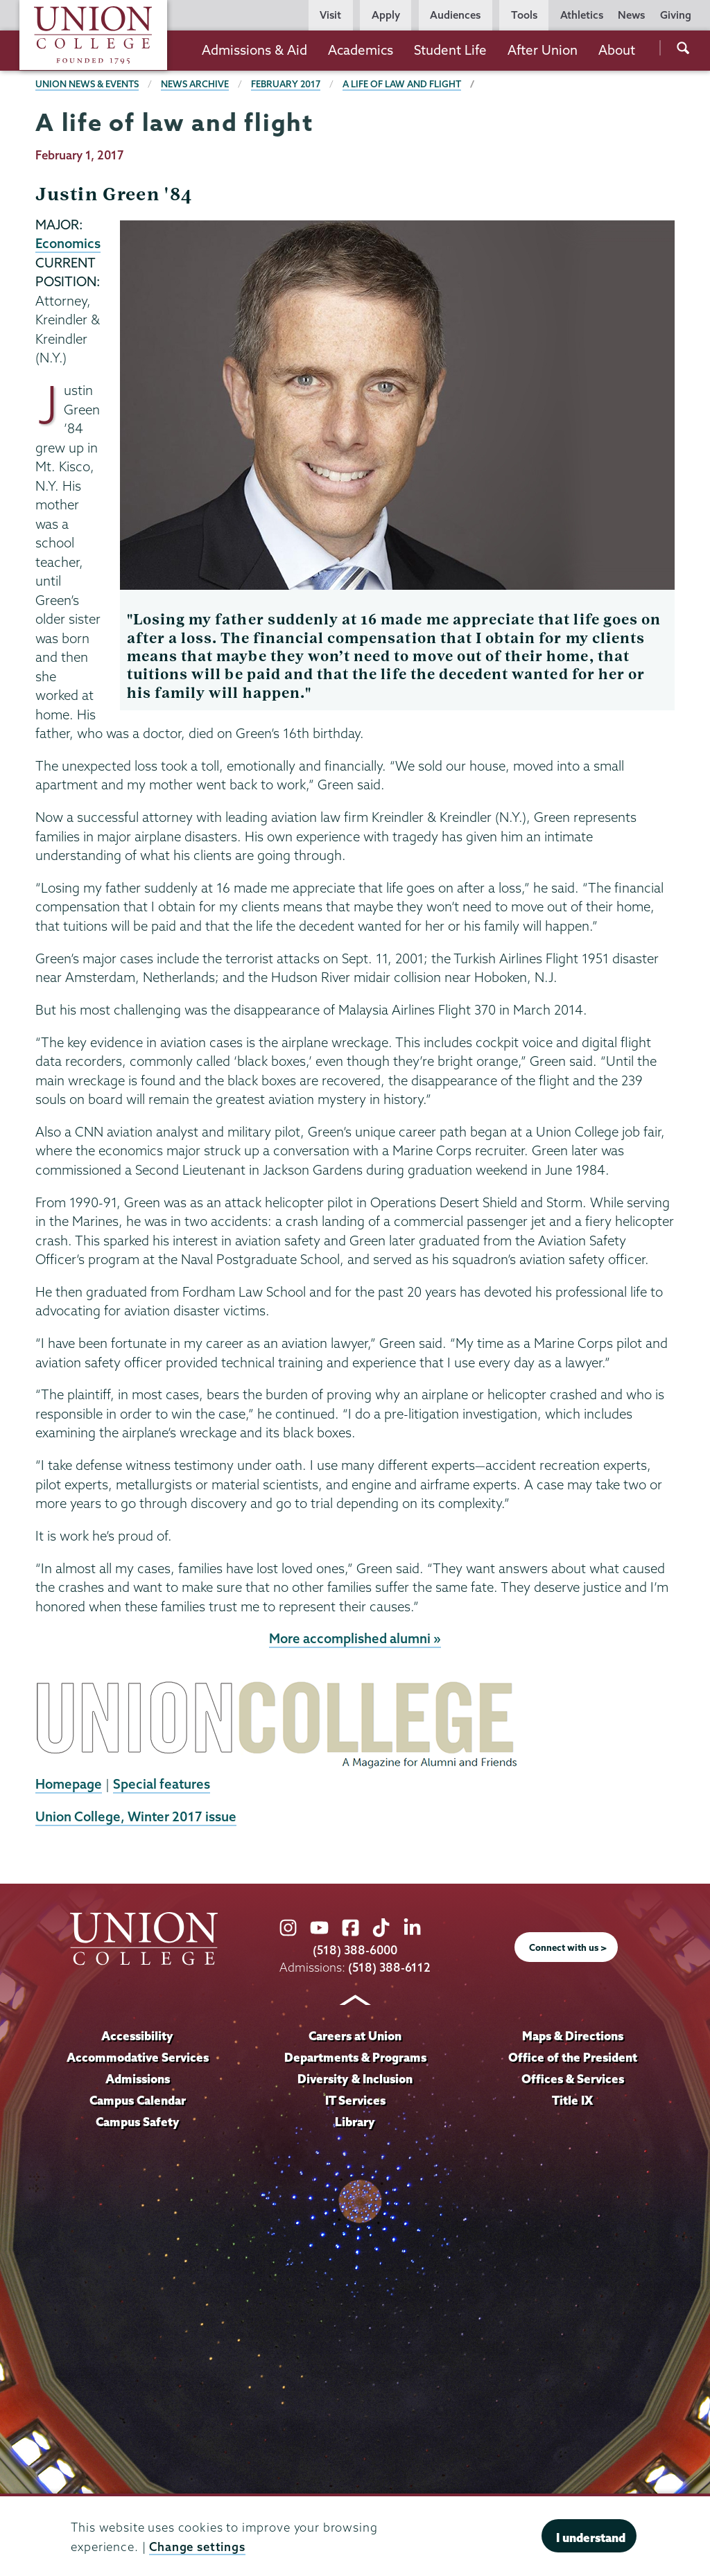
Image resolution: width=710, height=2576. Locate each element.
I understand (590, 2537)
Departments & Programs (355, 2057)
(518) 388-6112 (389, 1967)
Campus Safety (138, 2121)
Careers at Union (355, 2036)
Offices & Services (572, 2078)
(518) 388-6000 (355, 1950)
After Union (543, 50)
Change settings (197, 2546)
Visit (330, 14)
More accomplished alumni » (355, 1638)
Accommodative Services (138, 2057)
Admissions (137, 2078)
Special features (161, 1784)
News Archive (195, 83)
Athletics (581, 14)
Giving (675, 14)
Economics (68, 243)
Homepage (68, 1784)
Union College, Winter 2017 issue (135, 1816)
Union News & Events (87, 83)
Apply (386, 14)
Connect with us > (568, 1947)
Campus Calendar (137, 2100)
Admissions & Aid (254, 50)
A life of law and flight (402, 83)
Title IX (572, 2100)
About (616, 50)
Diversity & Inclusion (355, 2078)
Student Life (450, 50)
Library (355, 2121)
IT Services (355, 2100)
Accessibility (137, 2036)
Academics (360, 50)
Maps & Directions (572, 2036)
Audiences (455, 14)
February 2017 (285, 83)
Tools (524, 14)
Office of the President (572, 2057)
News (631, 14)
